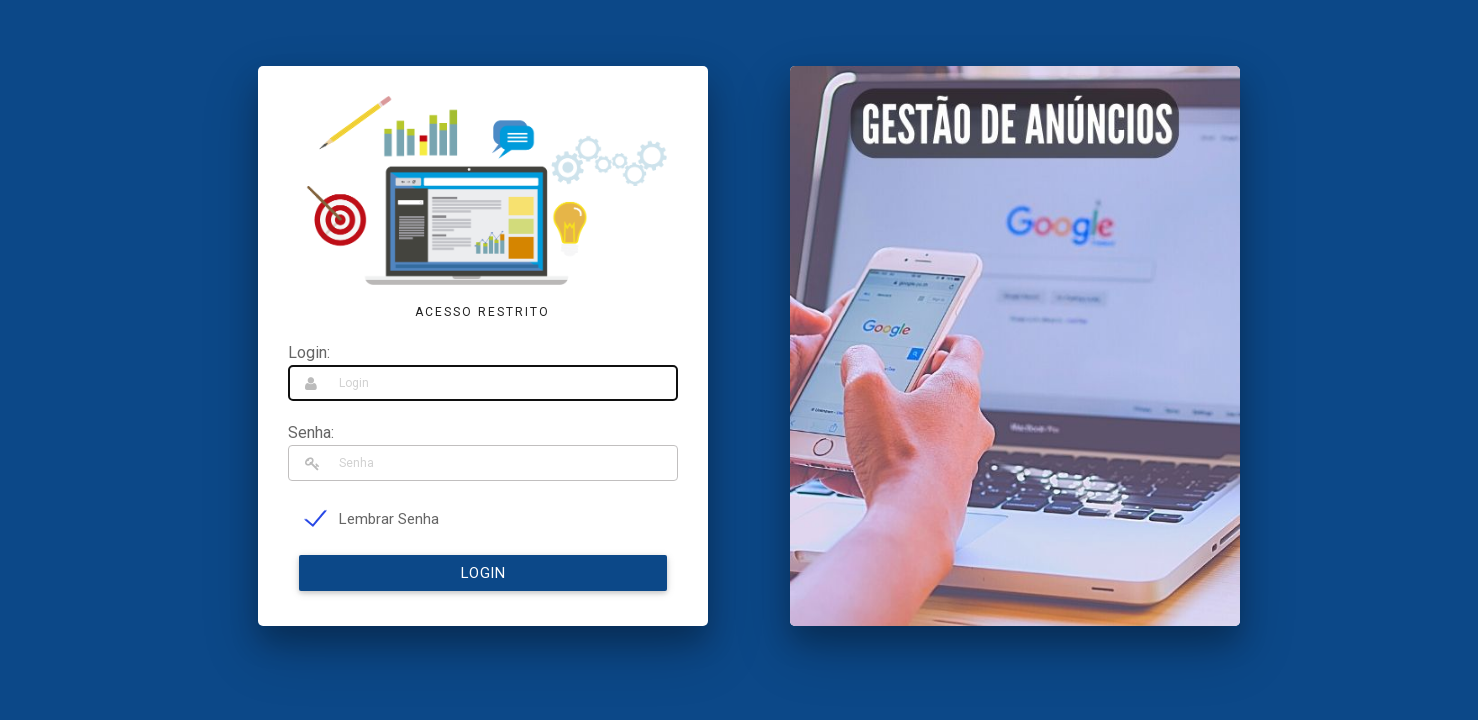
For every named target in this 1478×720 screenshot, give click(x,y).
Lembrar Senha (389, 519)
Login (483, 573)
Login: (309, 352)
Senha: (311, 432)
